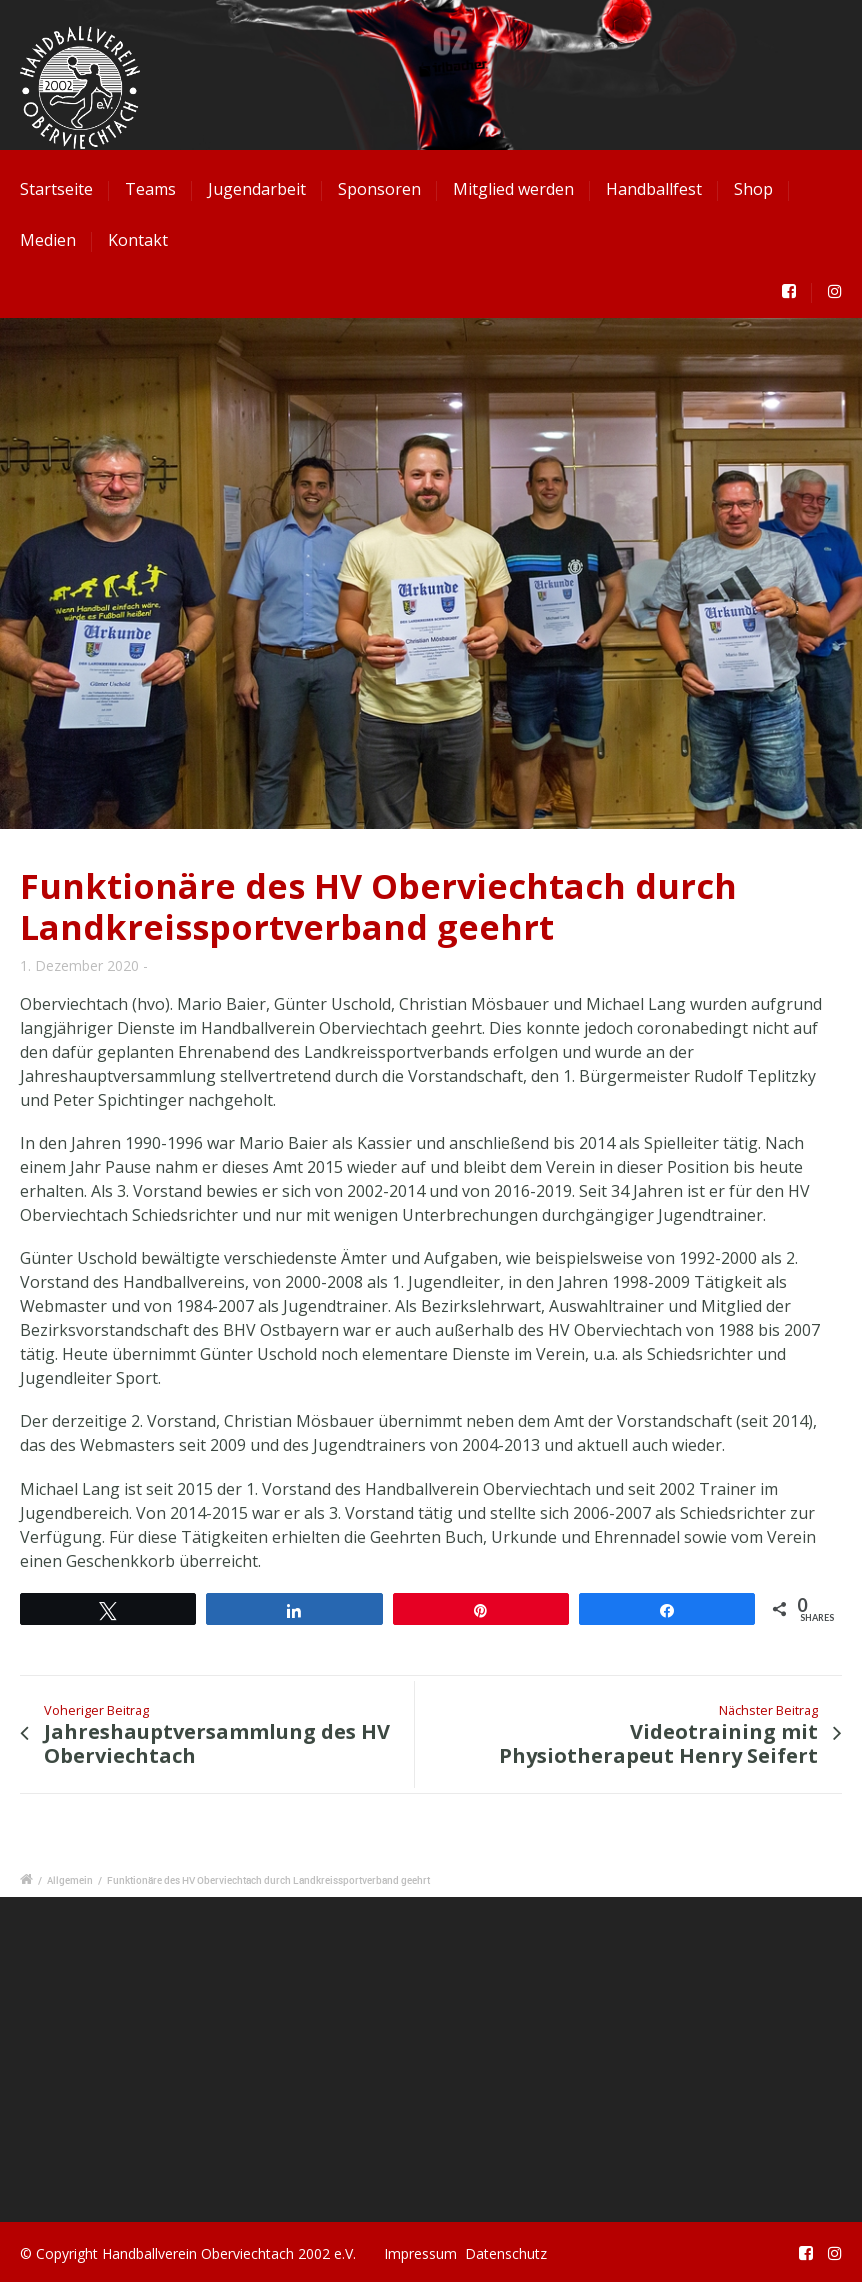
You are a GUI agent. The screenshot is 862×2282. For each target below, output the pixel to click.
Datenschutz (506, 2253)
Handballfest (654, 189)
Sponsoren (379, 189)
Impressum (420, 2253)
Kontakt (138, 240)
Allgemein (70, 1880)
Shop (753, 189)
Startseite (56, 189)
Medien (48, 240)
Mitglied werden (513, 189)
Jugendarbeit (257, 189)
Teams (150, 189)
